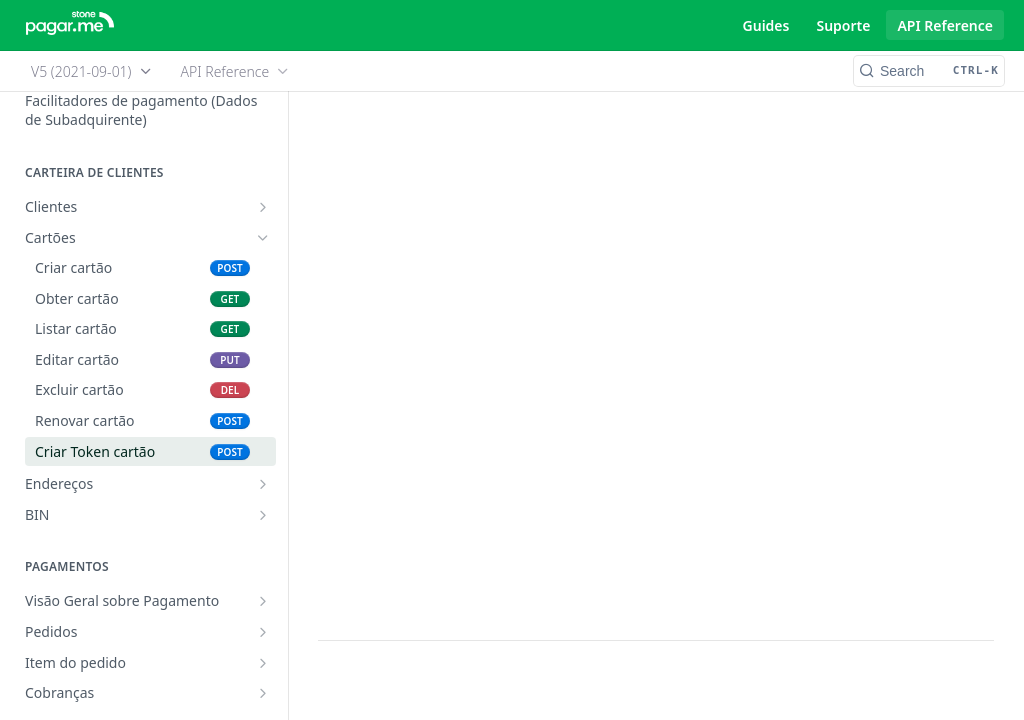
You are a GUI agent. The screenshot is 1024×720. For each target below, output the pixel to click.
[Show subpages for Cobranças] (263, 693)
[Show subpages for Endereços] (263, 484)
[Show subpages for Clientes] (263, 207)
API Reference (945, 25)
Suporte (843, 25)
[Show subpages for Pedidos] (263, 632)
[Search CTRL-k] (929, 71)
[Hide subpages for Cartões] (263, 238)
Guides (766, 25)
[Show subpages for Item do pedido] (263, 663)
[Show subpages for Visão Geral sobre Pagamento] (263, 601)
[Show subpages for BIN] (263, 515)
